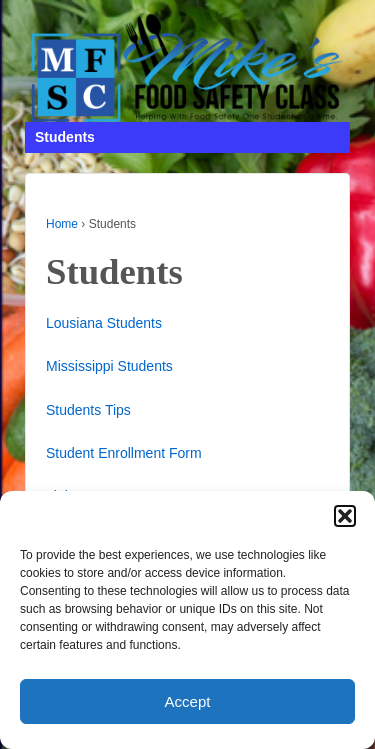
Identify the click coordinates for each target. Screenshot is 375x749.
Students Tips (88, 410)
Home (62, 224)
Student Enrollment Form (124, 453)
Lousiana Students (104, 323)
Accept (188, 701)
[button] (345, 516)
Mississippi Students (109, 366)
